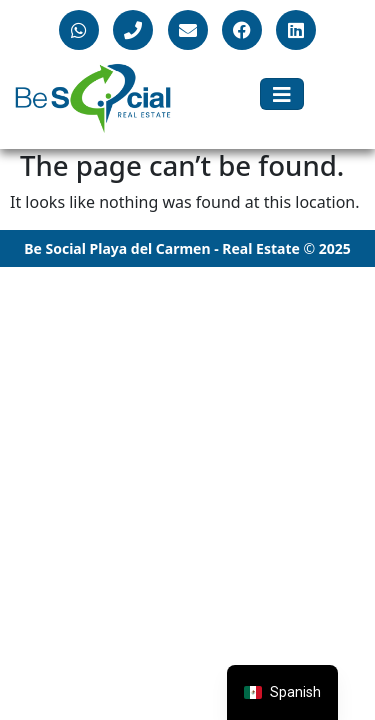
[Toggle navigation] (282, 94)
